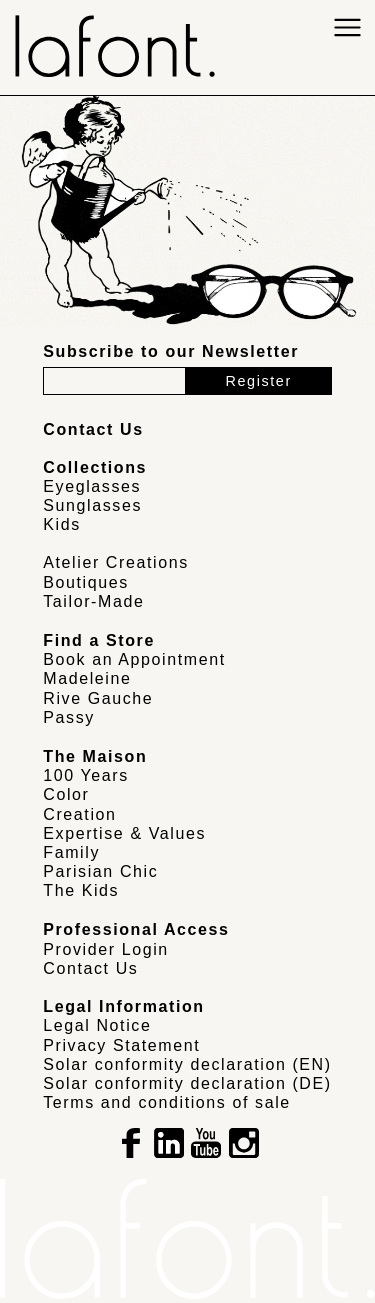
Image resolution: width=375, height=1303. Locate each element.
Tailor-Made (93, 601)
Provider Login (106, 949)
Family (71, 852)
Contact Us (90, 968)
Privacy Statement (121, 1045)
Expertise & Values (124, 833)
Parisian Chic (100, 871)
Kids (62, 524)
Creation (79, 814)
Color (66, 794)
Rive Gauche (98, 698)
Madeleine (87, 678)
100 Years (86, 775)
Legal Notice (97, 1025)
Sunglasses (92, 505)
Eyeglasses (92, 486)
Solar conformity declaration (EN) (187, 1064)
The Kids (81, 890)
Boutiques (86, 582)
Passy (69, 717)
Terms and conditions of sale (167, 1102)
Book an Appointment (134, 659)
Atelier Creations (115, 562)
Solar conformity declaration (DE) (187, 1083)
